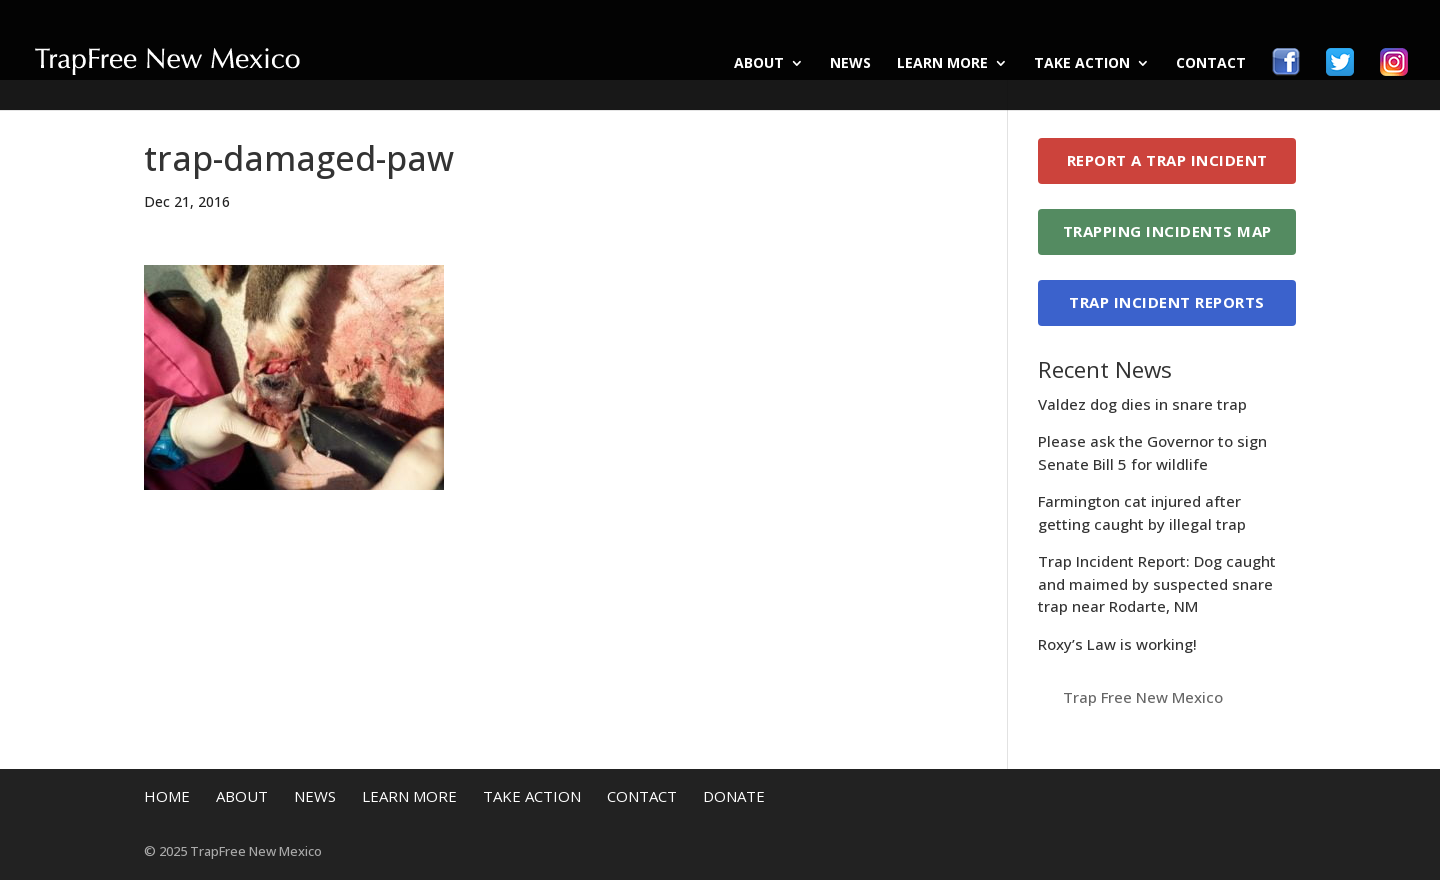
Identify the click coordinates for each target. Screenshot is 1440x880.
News (850, 64)
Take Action (1082, 64)
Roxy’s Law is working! (1117, 644)
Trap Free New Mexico (1143, 697)
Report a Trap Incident (1167, 160)
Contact (1211, 64)
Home (167, 796)
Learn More (942, 64)
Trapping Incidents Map (1167, 231)
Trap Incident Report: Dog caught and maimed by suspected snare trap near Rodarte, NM (1157, 583)
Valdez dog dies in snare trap (1142, 404)
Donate (734, 796)
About (759, 64)
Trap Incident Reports (1167, 302)
